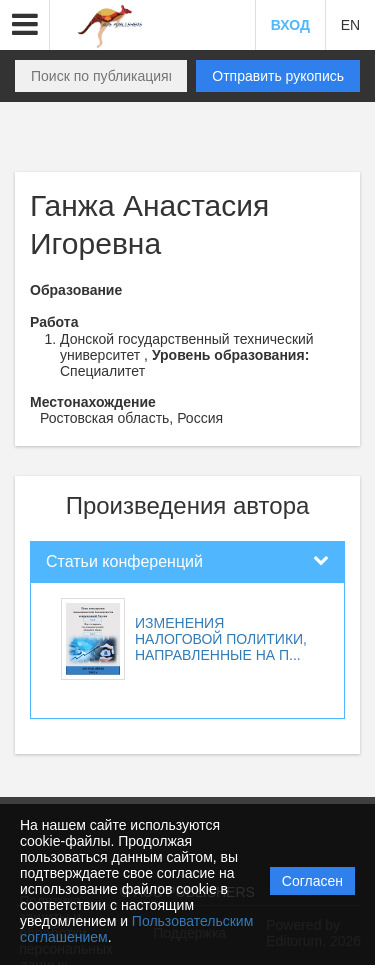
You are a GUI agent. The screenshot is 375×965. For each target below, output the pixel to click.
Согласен (312, 881)
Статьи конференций (124, 561)
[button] (25, 25)
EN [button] (350, 25)
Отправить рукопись (278, 76)
